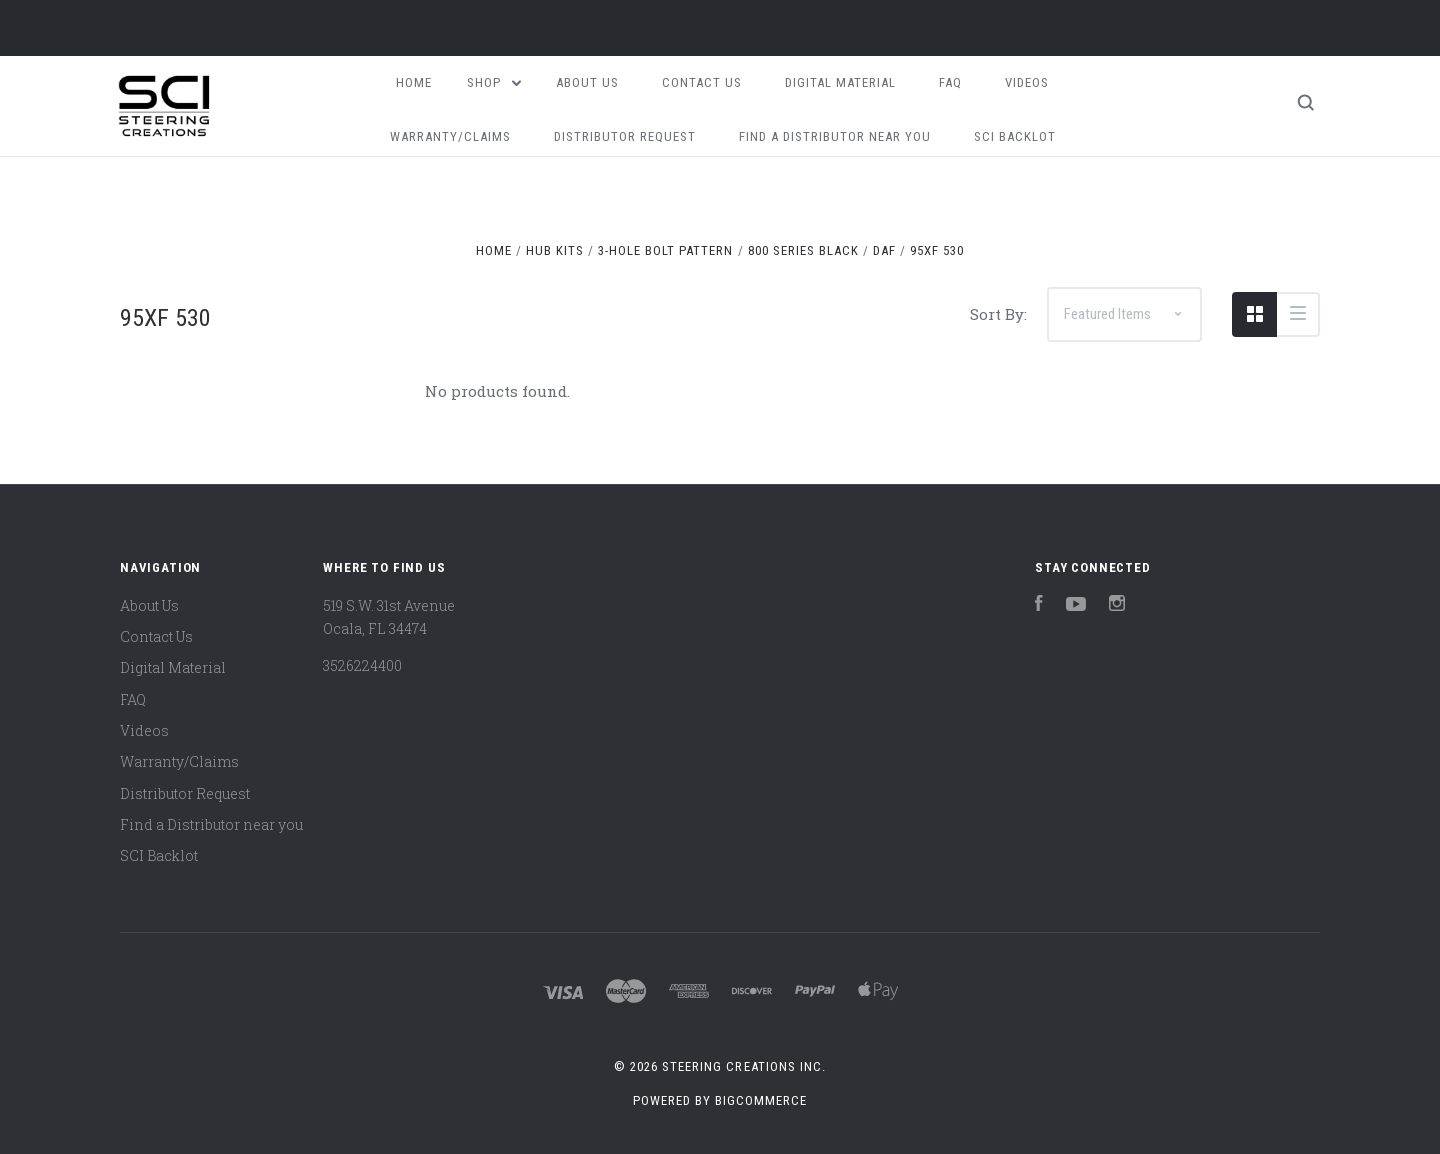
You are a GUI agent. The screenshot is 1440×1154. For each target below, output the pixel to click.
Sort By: (998, 314)
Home (414, 82)
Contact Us (702, 82)
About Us (587, 82)
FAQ (950, 82)
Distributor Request (625, 136)
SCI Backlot (1015, 136)
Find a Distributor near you (835, 136)
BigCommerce (761, 1100)
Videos (1027, 82)
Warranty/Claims (450, 136)
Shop (494, 82)
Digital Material (840, 82)
